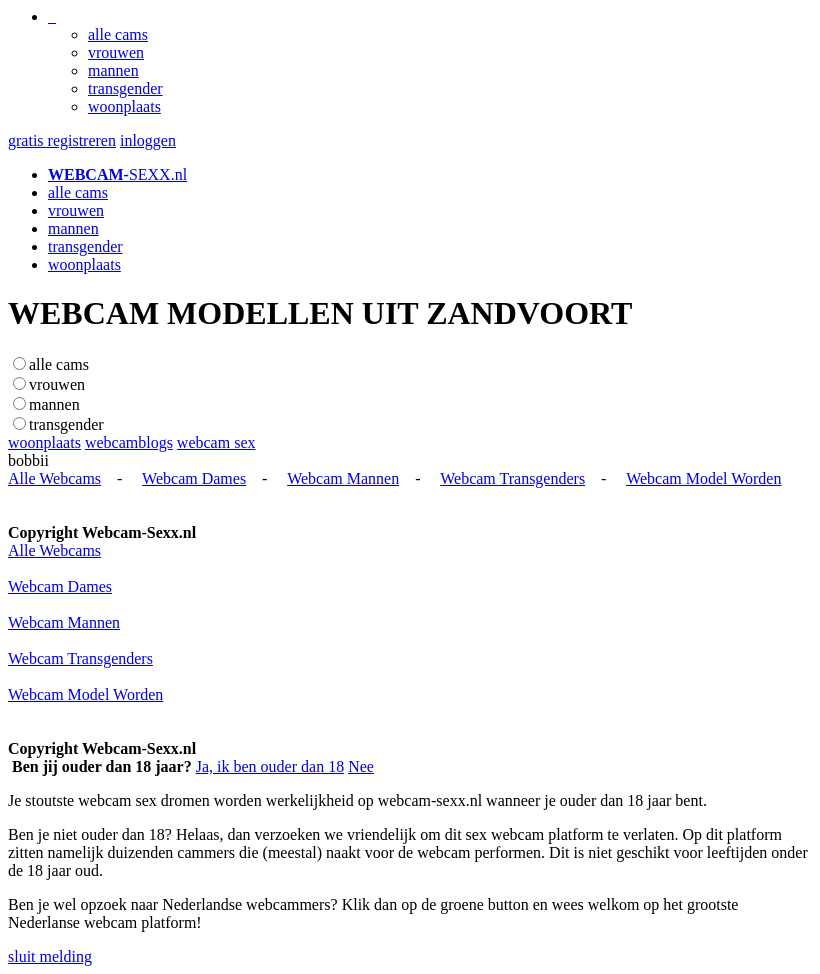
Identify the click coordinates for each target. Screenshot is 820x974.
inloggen (148, 140)
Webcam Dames (194, 478)
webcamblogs (129, 442)
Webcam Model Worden (703, 478)
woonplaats (124, 106)
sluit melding (50, 956)
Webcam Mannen (343, 478)
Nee (361, 766)
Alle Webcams (54, 478)
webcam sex (216, 442)
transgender (125, 88)
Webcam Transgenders (512, 478)
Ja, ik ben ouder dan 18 (270, 766)
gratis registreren (62, 140)
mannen (113, 70)
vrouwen (116, 52)
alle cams (118, 34)
